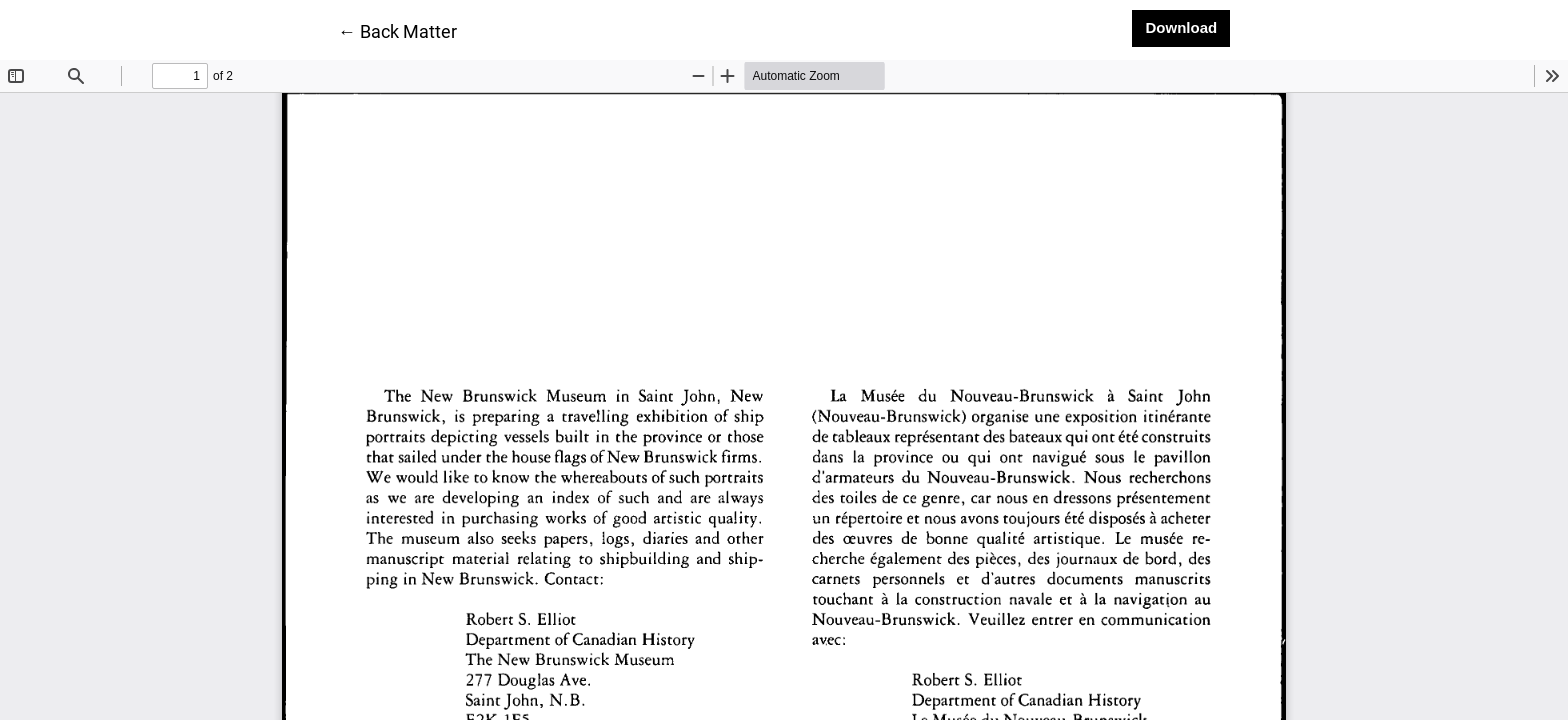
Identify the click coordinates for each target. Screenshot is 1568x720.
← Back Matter (397, 30)
